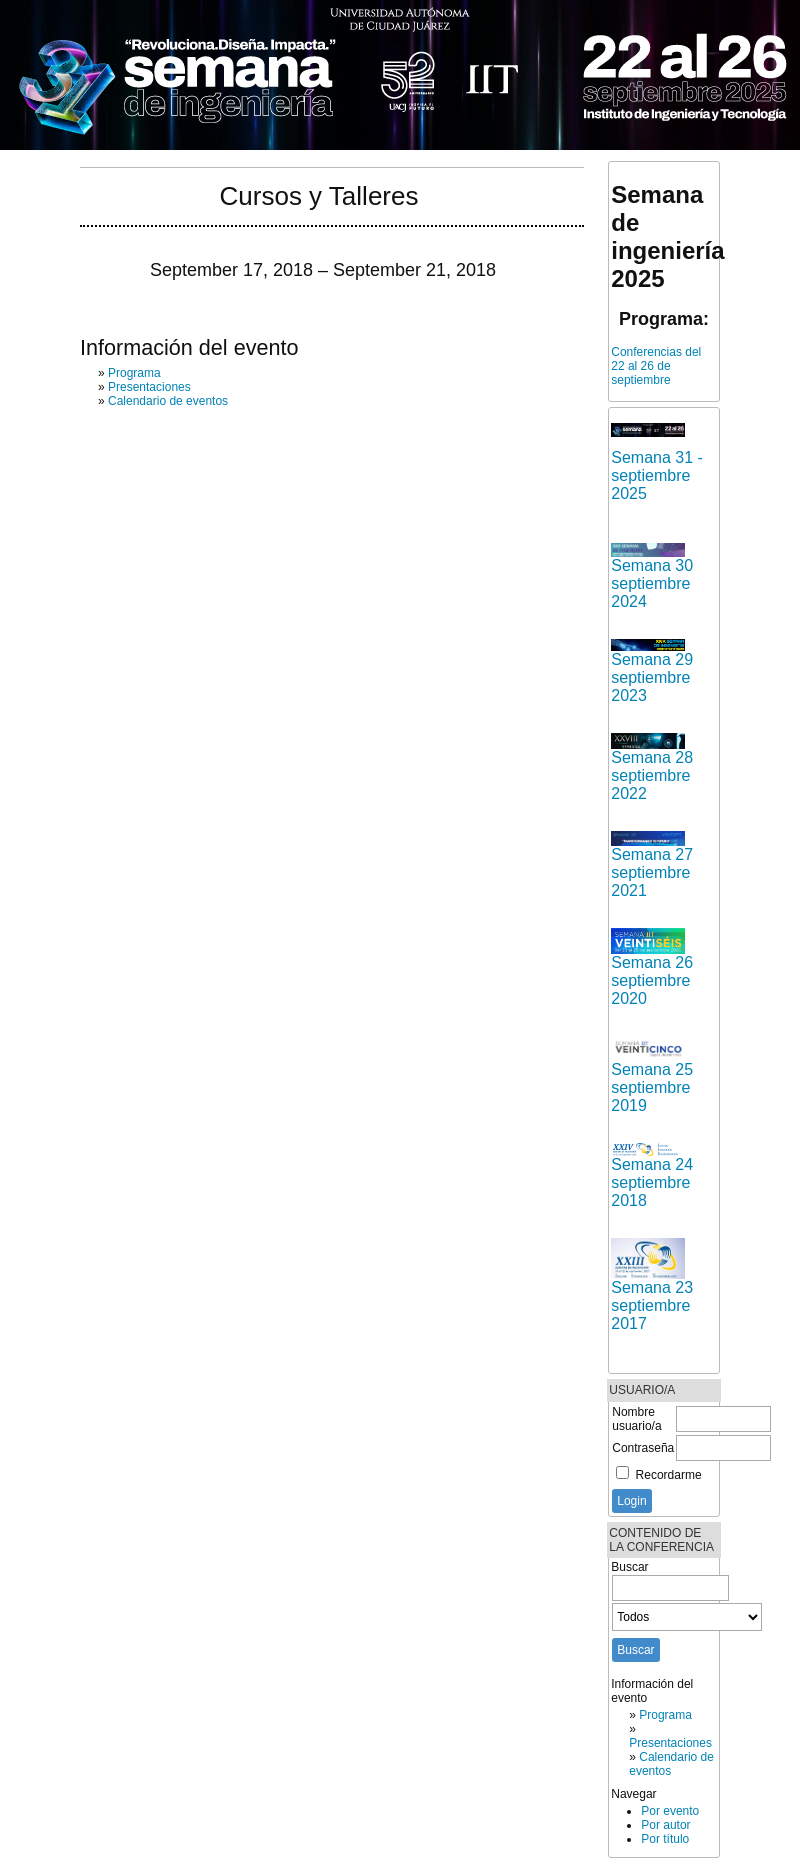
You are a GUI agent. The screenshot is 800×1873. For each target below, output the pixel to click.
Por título (665, 1839)
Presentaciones (670, 1743)
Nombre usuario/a (636, 1419)
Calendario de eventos (168, 401)
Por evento (670, 1811)
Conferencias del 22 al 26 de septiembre (656, 366)
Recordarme (669, 1475)
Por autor (665, 1825)
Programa (665, 1715)
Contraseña (643, 1448)
